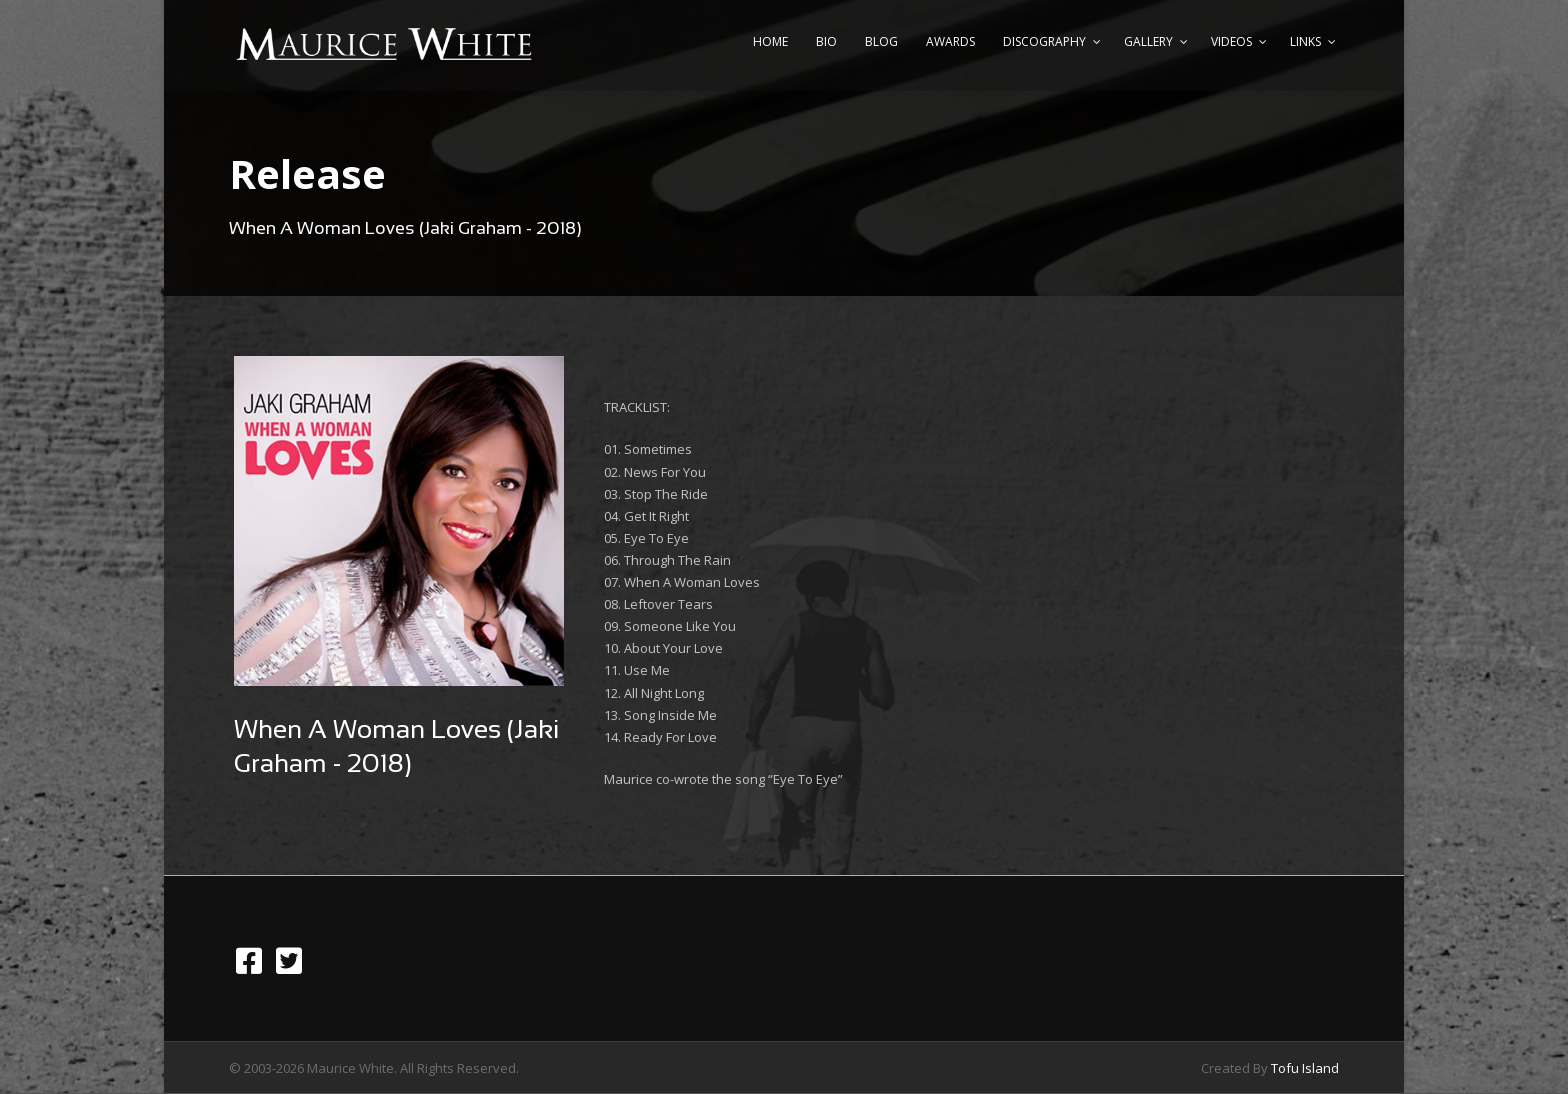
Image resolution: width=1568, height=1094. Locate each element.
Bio (826, 41)
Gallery (1148, 41)
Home (770, 41)
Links (1305, 41)
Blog (881, 41)
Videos (1231, 41)
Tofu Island (1305, 1068)
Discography (1044, 41)
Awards (950, 41)
